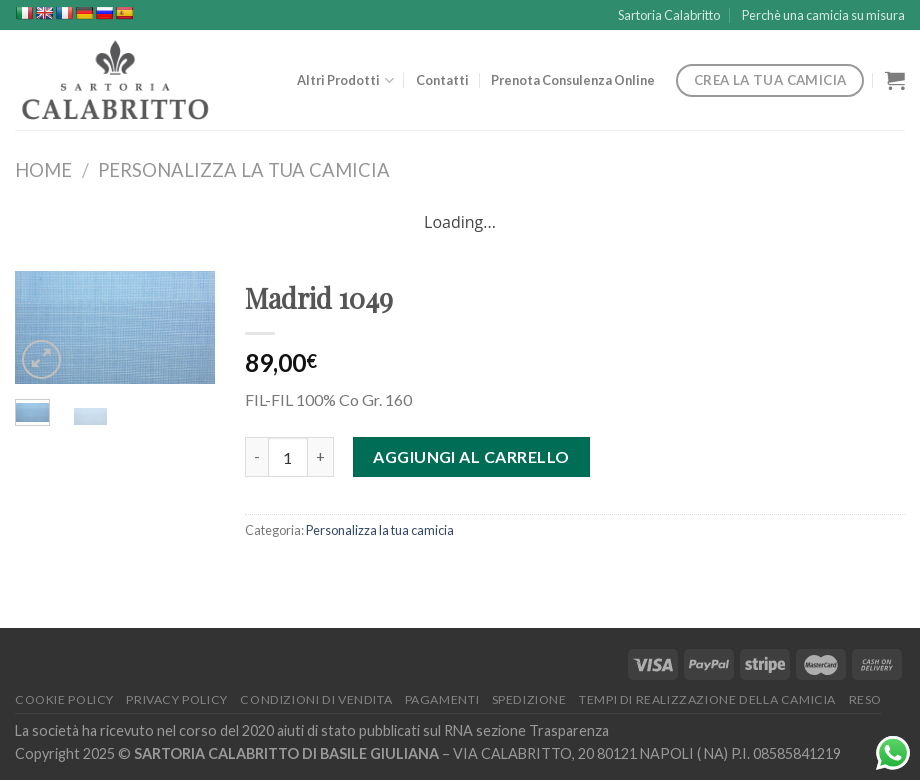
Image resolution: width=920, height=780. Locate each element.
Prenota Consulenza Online (573, 80)
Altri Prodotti (345, 80)
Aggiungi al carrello (471, 456)
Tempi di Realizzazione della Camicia (707, 699)
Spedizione (529, 699)
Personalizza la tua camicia (244, 170)
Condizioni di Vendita (316, 699)
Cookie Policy (64, 699)
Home (43, 170)
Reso (865, 699)
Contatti (442, 80)
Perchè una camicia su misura (823, 15)
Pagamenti (442, 699)
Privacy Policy (177, 699)
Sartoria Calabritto (669, 15)
